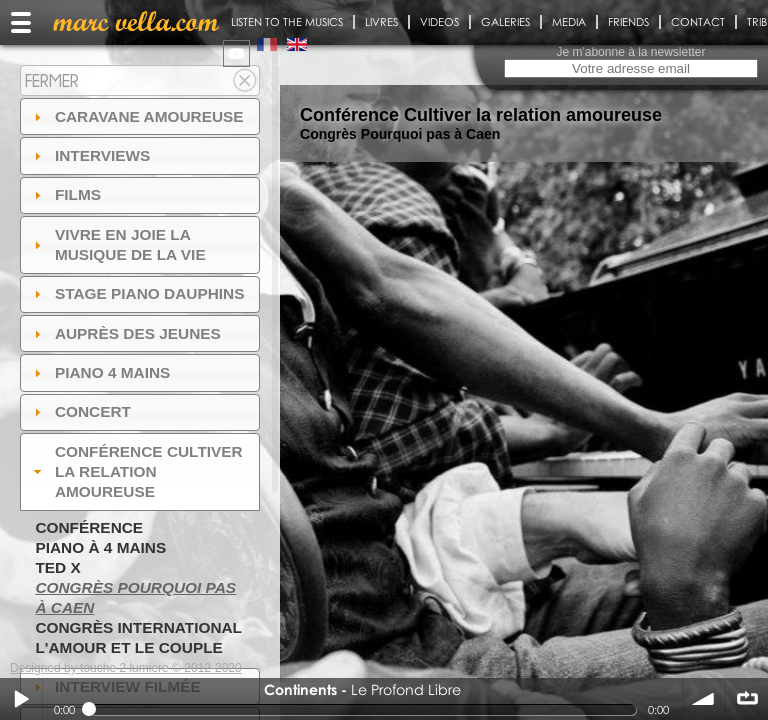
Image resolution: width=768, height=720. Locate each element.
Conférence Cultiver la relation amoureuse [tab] (136, 471)
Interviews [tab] (90, 155)
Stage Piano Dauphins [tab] (137, 293)
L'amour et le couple (129, 647)
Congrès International (138, 627)
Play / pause (21, 699)
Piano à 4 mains (100, 547)
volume (704, 699)
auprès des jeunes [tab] (125, 333)
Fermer (52, 80)
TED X (57, 567)
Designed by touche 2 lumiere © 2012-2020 (126, 668)
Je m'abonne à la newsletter (630, 52)
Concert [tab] (80, 411)
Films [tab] (65, 194)
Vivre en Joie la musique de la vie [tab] (117, 244)
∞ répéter (747, 699)
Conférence (89, 527)
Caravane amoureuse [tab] (136, 116)
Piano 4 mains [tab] (100, 372)
